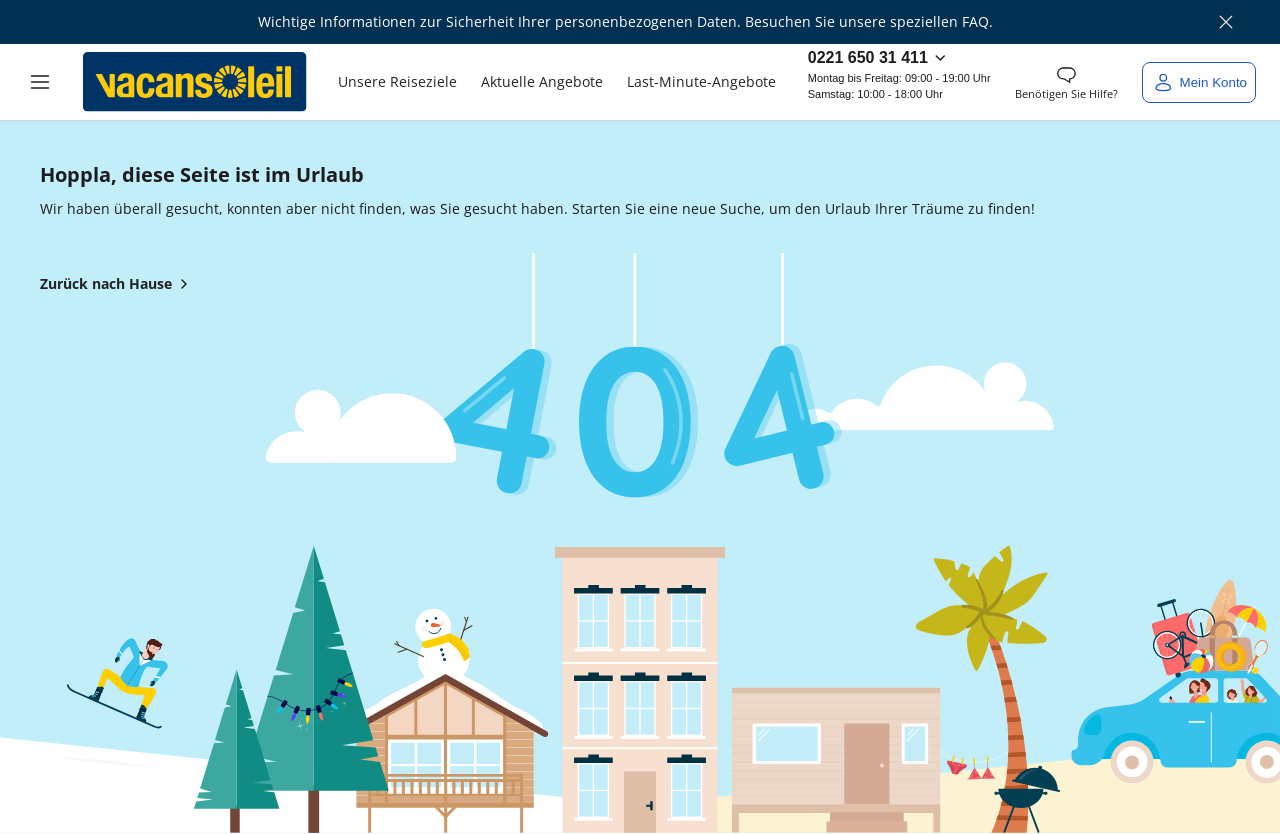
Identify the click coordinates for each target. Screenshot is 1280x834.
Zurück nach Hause (118, 284)
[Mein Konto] (1199, 82)
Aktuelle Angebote (542, 81)
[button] (40, 82)
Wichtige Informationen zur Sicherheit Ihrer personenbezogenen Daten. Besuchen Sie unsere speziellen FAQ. (625, 21)
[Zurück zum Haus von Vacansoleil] (195, 82)
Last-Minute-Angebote (701, 81)
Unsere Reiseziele (397, 81)
